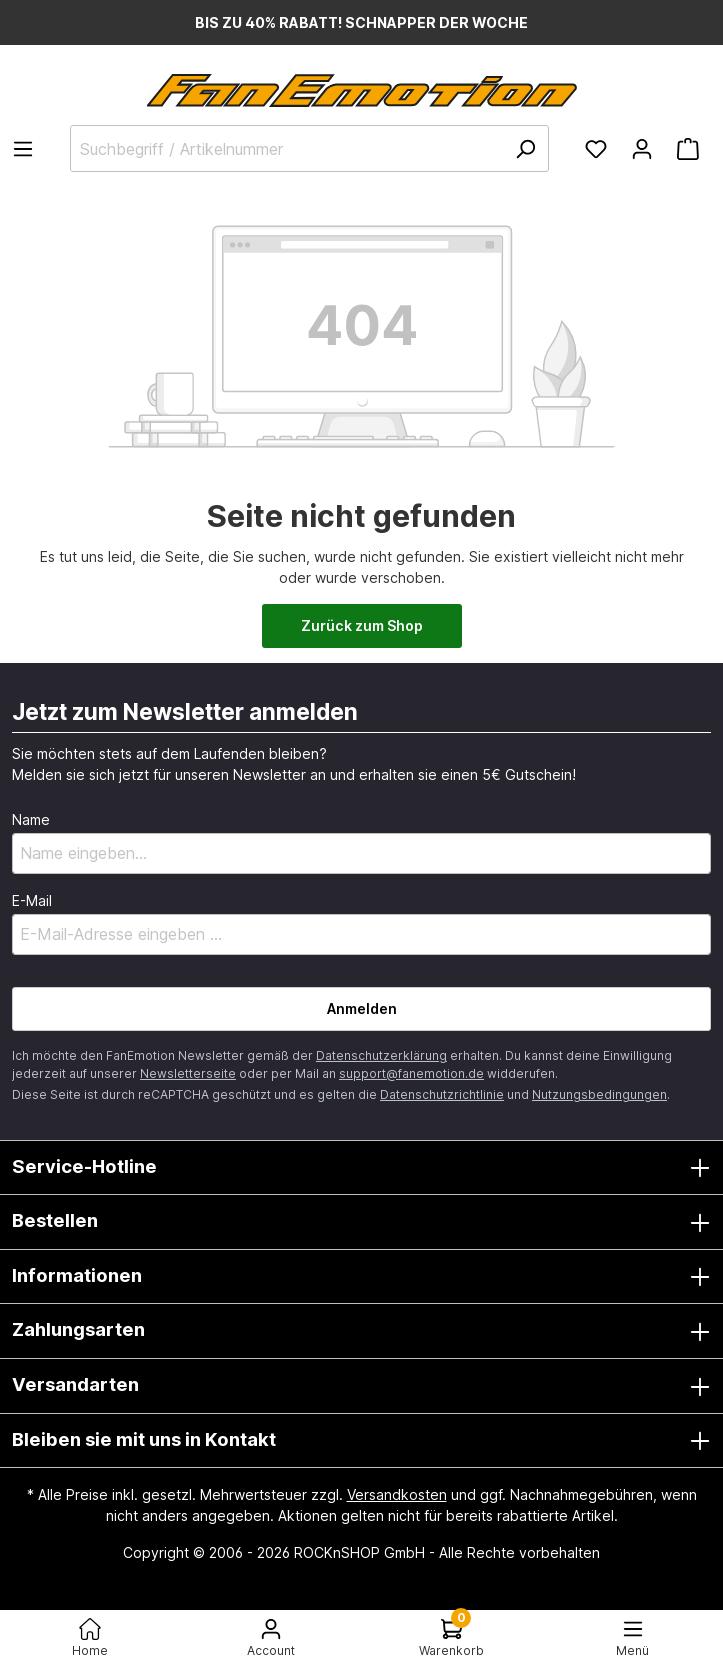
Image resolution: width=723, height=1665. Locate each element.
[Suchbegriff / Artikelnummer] (309, 148)
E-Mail (32, 900)
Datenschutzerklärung (381, 1055)
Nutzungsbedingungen (599, 1094)
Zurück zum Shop (362, 625)
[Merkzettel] (596, 149)
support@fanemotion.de (411, 1073)
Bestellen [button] (361, 1222)
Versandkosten (397, 1494)
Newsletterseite (188, 1073)
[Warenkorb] (688, 149)
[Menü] (29, 149)
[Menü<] (632, 1637)
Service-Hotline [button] (361, 1168)
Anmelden (362, 1008)
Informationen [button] (361, 1277)
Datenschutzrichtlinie (442, 1094)
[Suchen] (525, 148)
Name (31, 819)
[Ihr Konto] (642, 149)
